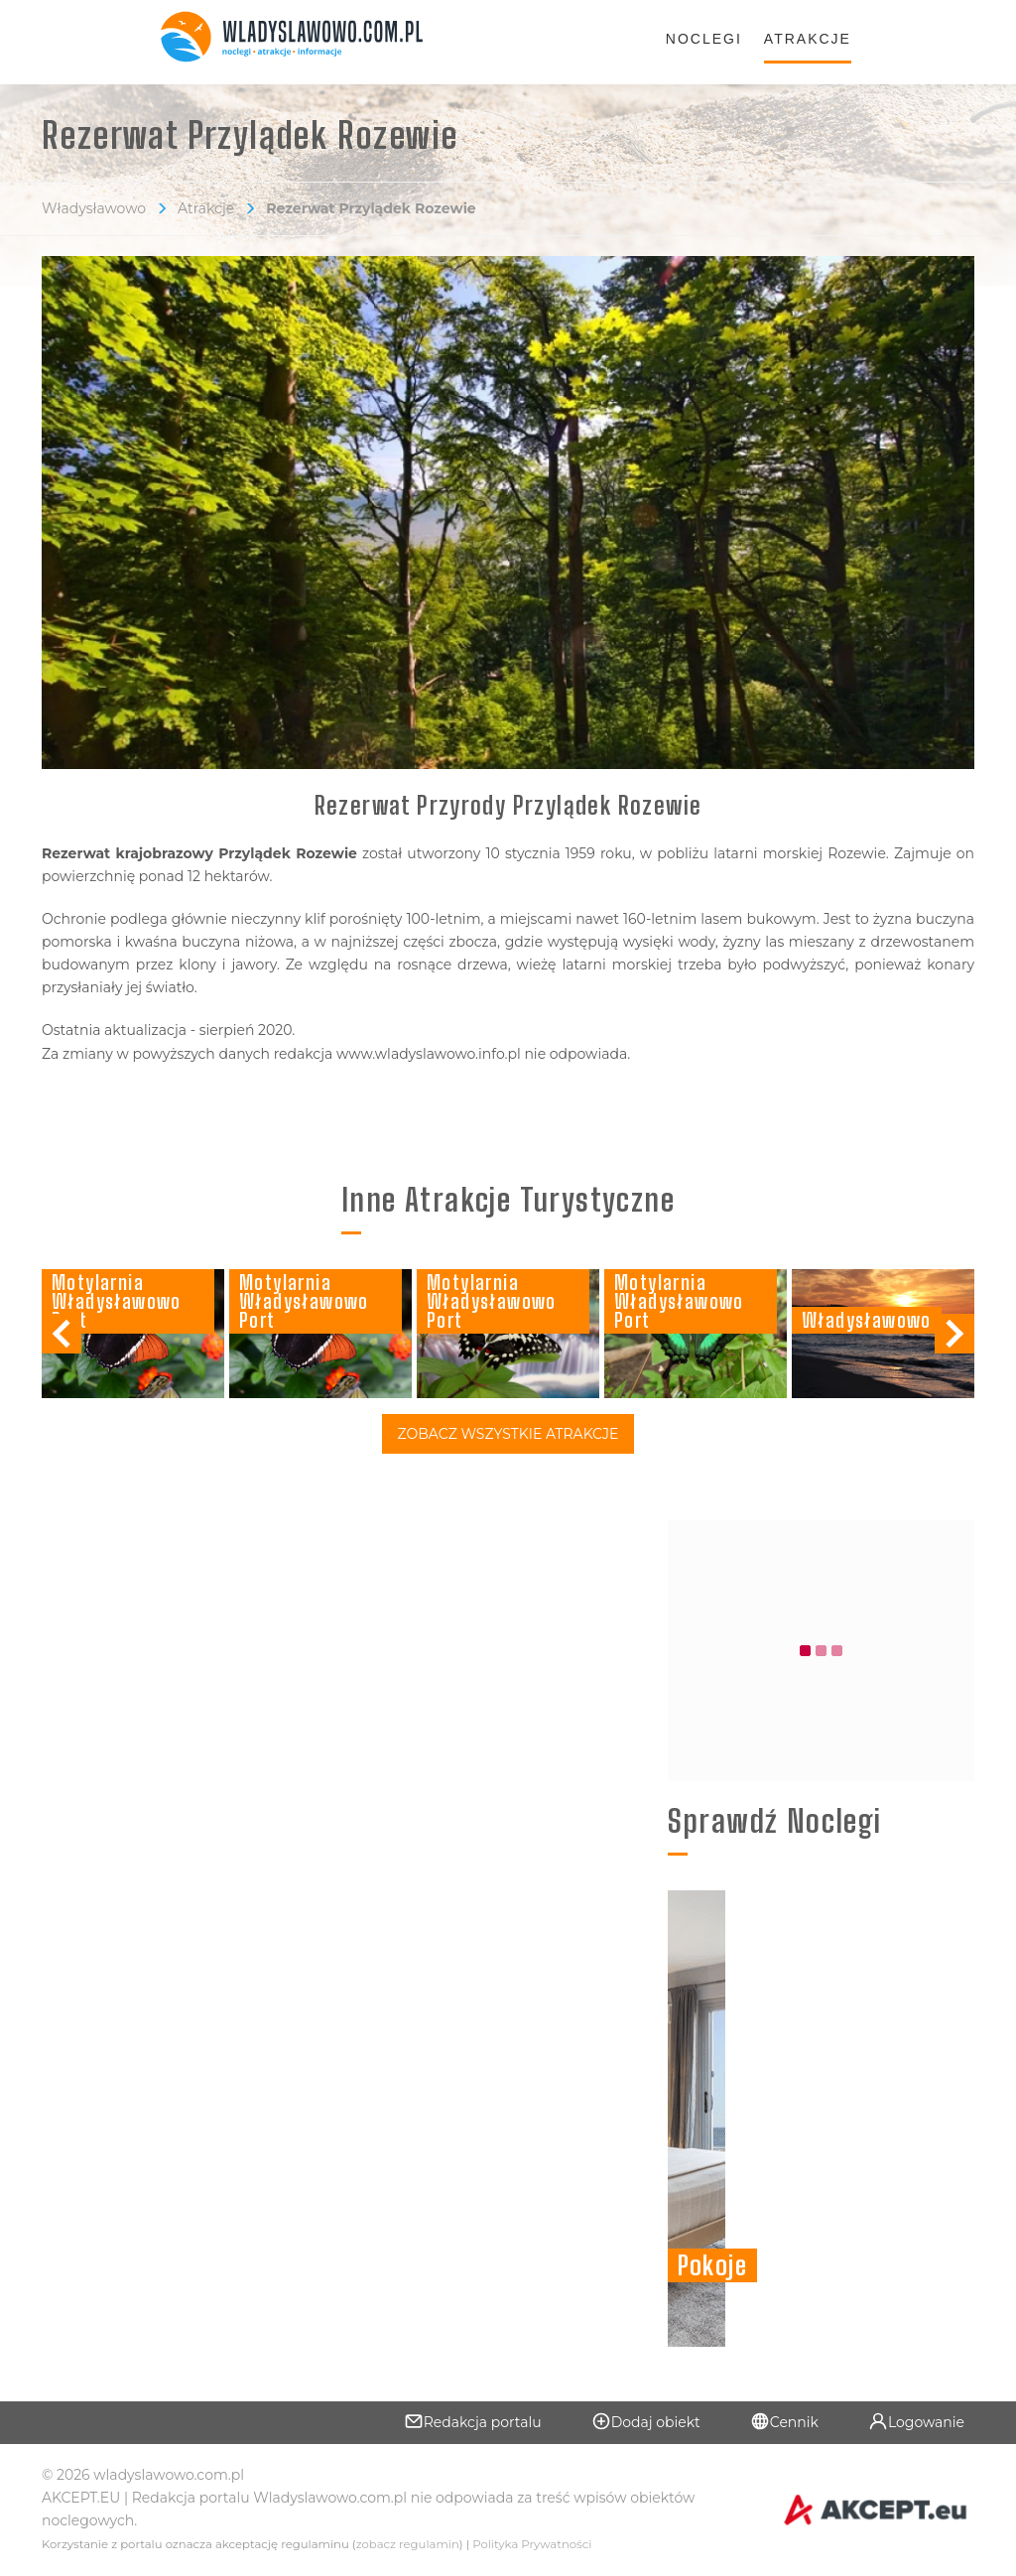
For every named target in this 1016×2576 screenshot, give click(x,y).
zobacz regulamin (407, 2544)
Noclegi (704, 39)
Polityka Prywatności (531, 2544)
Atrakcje (807, 39)
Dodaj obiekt (645, 2421)
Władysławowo (94, 208)
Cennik (784, 2421)
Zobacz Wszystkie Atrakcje (508, 1434)
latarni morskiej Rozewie (799, 853)
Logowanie (916, 2421)
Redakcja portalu (473, 2421)
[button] (954, 1333)
